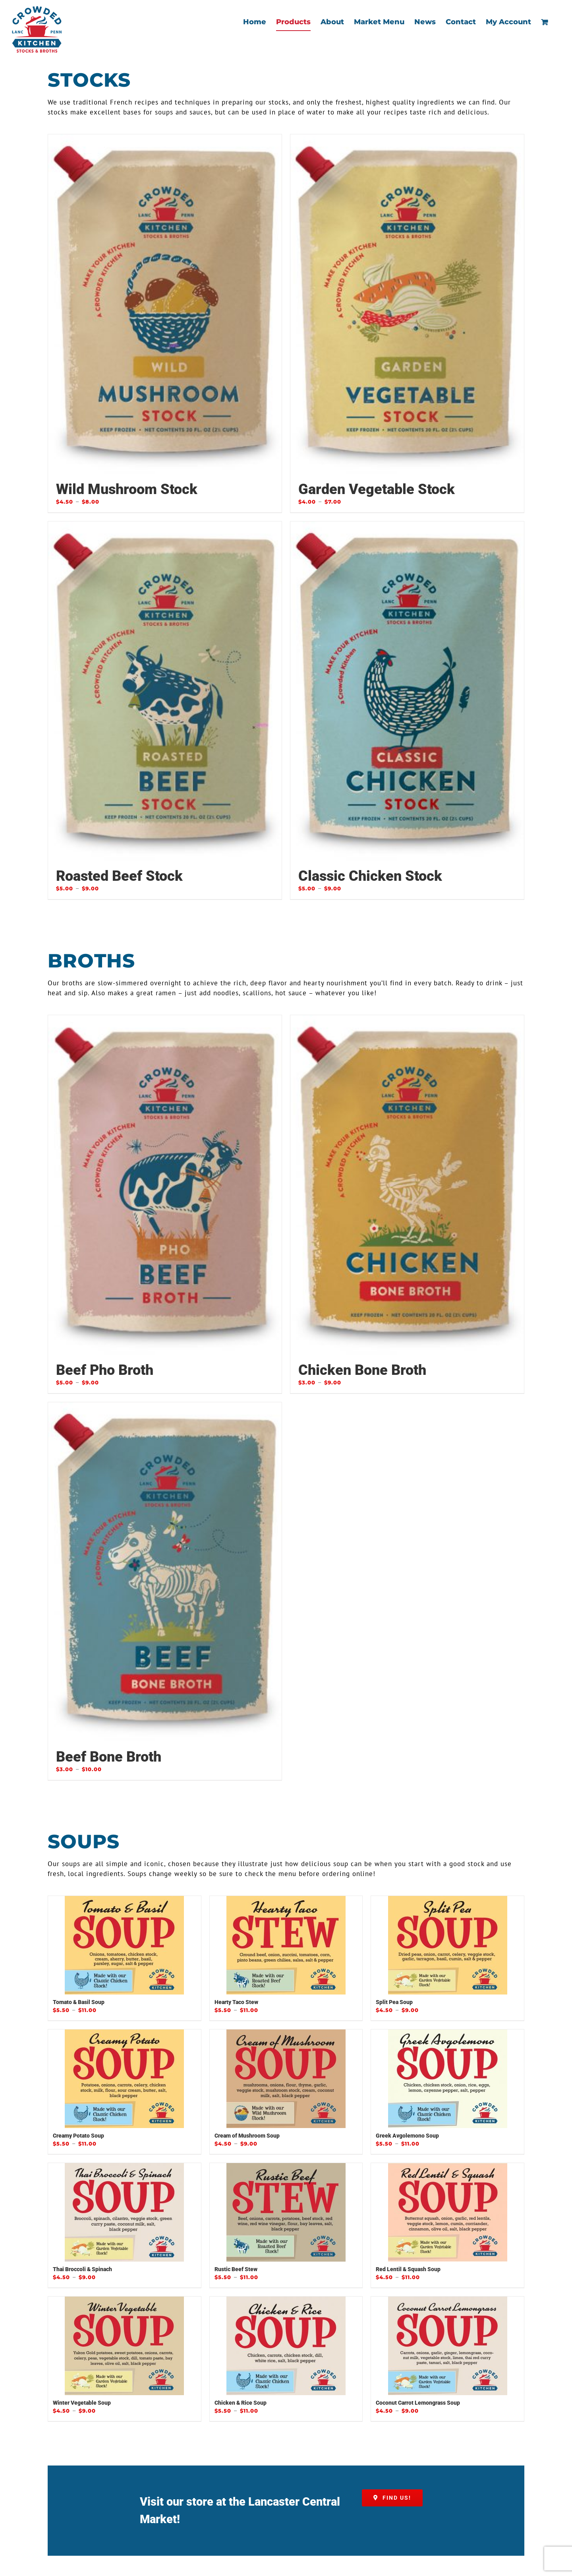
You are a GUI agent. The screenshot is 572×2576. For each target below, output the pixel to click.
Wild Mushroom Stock (126, 489)
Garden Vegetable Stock (376, 489)
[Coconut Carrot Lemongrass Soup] (447, 2346)
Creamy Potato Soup (78, 2136)
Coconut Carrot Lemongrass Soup (418, 2403)
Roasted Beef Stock (119, 876)
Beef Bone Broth (108, 1757)
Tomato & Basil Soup (78, 2002)
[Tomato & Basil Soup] (124, 1945)
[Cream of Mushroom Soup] (286, 2079)
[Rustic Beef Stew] (286, 2212)
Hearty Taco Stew (236, 2002)
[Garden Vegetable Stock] (407, 304)
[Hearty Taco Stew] (286, 1945)
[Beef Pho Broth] (165, 1185)
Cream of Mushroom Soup (247, 2136)
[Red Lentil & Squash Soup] (447, 2212)
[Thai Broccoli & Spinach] (124, 2212)
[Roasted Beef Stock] (165, 691)
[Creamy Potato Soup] (124, 2079)
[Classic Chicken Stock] (407, 691)
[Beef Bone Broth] (165, 1572)
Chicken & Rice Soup (240, 2403)
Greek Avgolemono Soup (407, 2136)
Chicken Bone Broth (362, 1370)
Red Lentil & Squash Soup (408, 2269)
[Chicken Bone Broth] (407, 1185)
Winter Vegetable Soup (82, 2403)
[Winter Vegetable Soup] (124, 2346)
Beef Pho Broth (104, 1370)
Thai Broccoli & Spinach (82, 2269)
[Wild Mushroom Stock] (165, 304)
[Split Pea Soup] (447, 1945)
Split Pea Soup (394, 2002)
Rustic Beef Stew (235, 2269)
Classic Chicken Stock (370, 876)
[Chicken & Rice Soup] (286, 2346)
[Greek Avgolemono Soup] (447, 2079)
